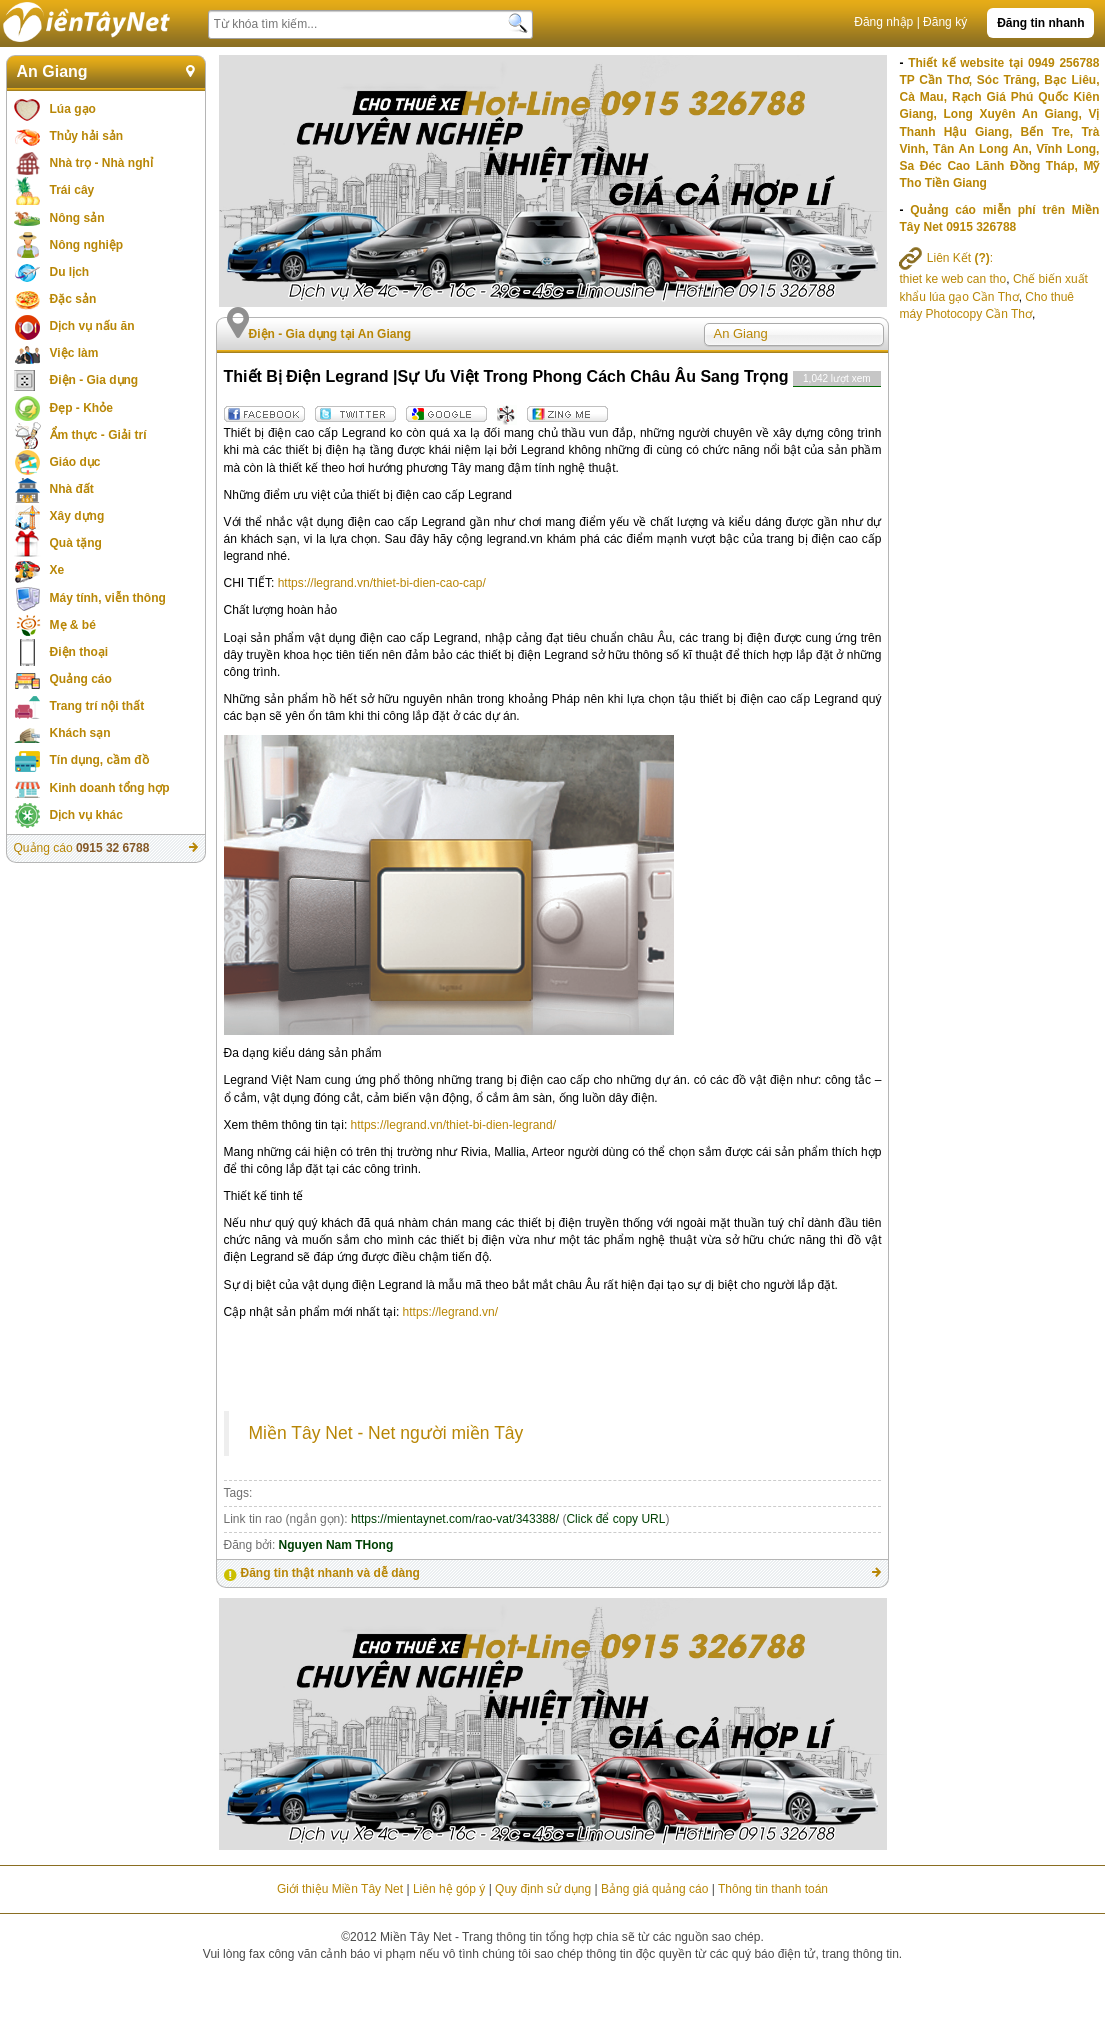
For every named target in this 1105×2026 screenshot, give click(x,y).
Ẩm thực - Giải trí (98, 435)
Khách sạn (80, 733)
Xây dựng (77, 516)
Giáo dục (75, 462)
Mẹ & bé (73, 625)
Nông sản (77, 218)
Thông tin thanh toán (773, 1889)
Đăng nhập (883, 22)
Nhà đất (72, 489)
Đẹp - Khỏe (81, 408)
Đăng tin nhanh (1040, 23)
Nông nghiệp (87, 245)
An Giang (52, 71)
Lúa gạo (73, 109)
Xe (57, 570)
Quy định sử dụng (543, 1889)
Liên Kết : (946, 258)
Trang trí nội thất (97, 706)
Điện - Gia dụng (94, 380)
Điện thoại (79, 652)
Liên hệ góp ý (449, 1889)
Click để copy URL (615, 1519)
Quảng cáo (81, 679)
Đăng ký (945, 22)
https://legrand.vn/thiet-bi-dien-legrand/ (453, 1125)
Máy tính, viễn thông (108, 598)
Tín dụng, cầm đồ (99, 760)
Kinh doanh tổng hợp (110, 788)
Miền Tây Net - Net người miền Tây (386, 1433)
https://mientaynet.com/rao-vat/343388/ (455, 1519)
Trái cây (72, 190)
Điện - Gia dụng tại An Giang (330, 334)
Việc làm (74, 353)
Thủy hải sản (87, 136)
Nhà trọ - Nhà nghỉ (101, 163)
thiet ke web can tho (952, 279)
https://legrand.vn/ (450, 1312)
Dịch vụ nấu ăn (92, 326)
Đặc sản (73, 299)
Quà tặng (76, 543)
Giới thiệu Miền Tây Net (340, 1889)
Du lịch (70, 272)
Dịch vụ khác (86, 815)
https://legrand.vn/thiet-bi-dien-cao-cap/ (382, 583)
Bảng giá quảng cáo (654, 1889)
